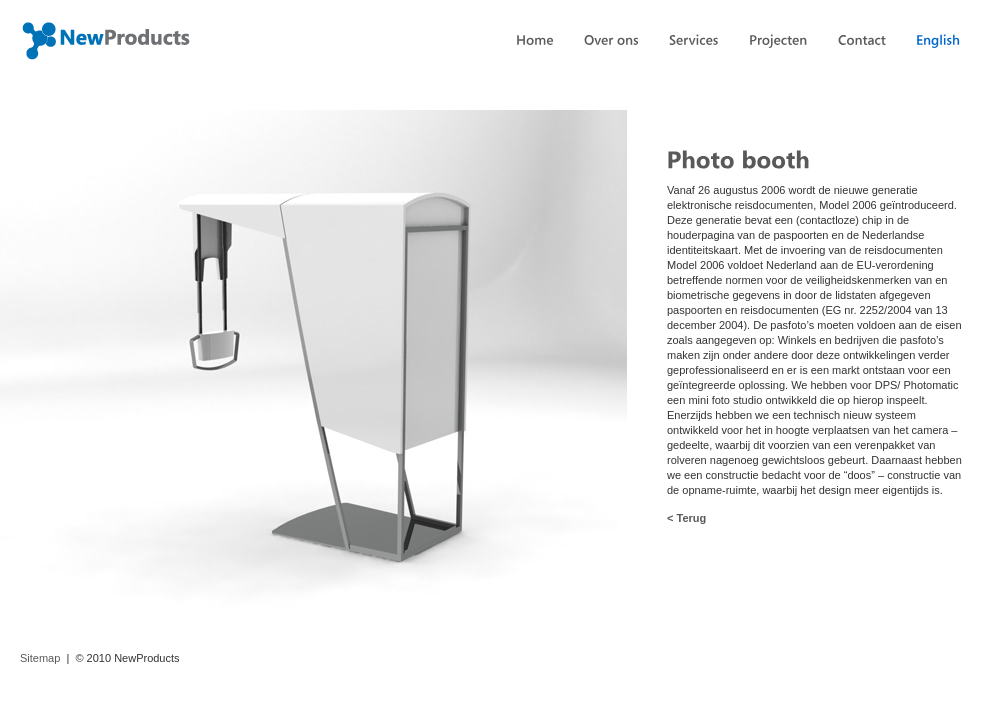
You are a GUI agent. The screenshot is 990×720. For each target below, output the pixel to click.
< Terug (686, 518)
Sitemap (40, 658)
